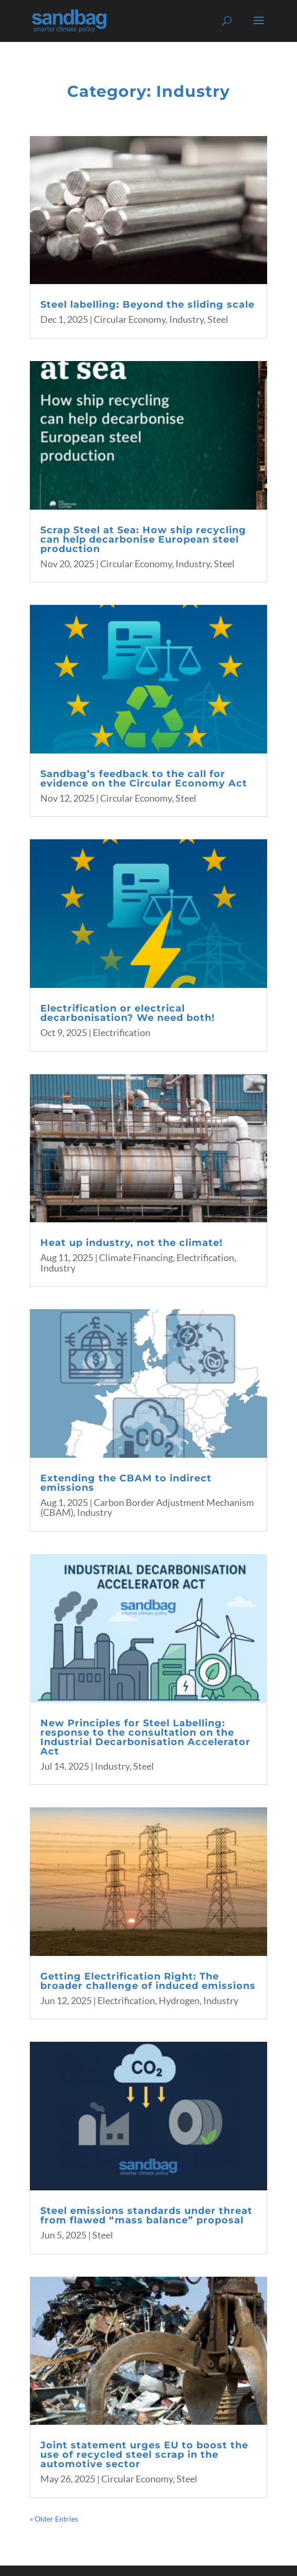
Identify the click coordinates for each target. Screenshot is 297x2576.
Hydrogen (179, 2000)
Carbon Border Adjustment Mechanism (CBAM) (147, 1507)
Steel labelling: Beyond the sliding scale (147, 304)
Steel (217, 319)
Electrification (121, 1032)
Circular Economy (130, 319)
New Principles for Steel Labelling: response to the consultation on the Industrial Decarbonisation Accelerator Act (145, 1737)
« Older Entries (54, 2518)
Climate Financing (136, 1257)
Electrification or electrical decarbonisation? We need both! (127, 1013)
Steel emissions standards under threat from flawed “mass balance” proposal (146, 2215)
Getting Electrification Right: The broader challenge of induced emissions (148, 1981)
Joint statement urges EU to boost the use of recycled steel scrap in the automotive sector (144, 2454)
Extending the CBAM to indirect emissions (126, 1482)
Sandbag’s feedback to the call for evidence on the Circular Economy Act (143, 778)
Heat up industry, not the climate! (131, 1242)
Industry (186, 319)
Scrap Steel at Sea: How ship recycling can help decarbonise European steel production (143, 539)
